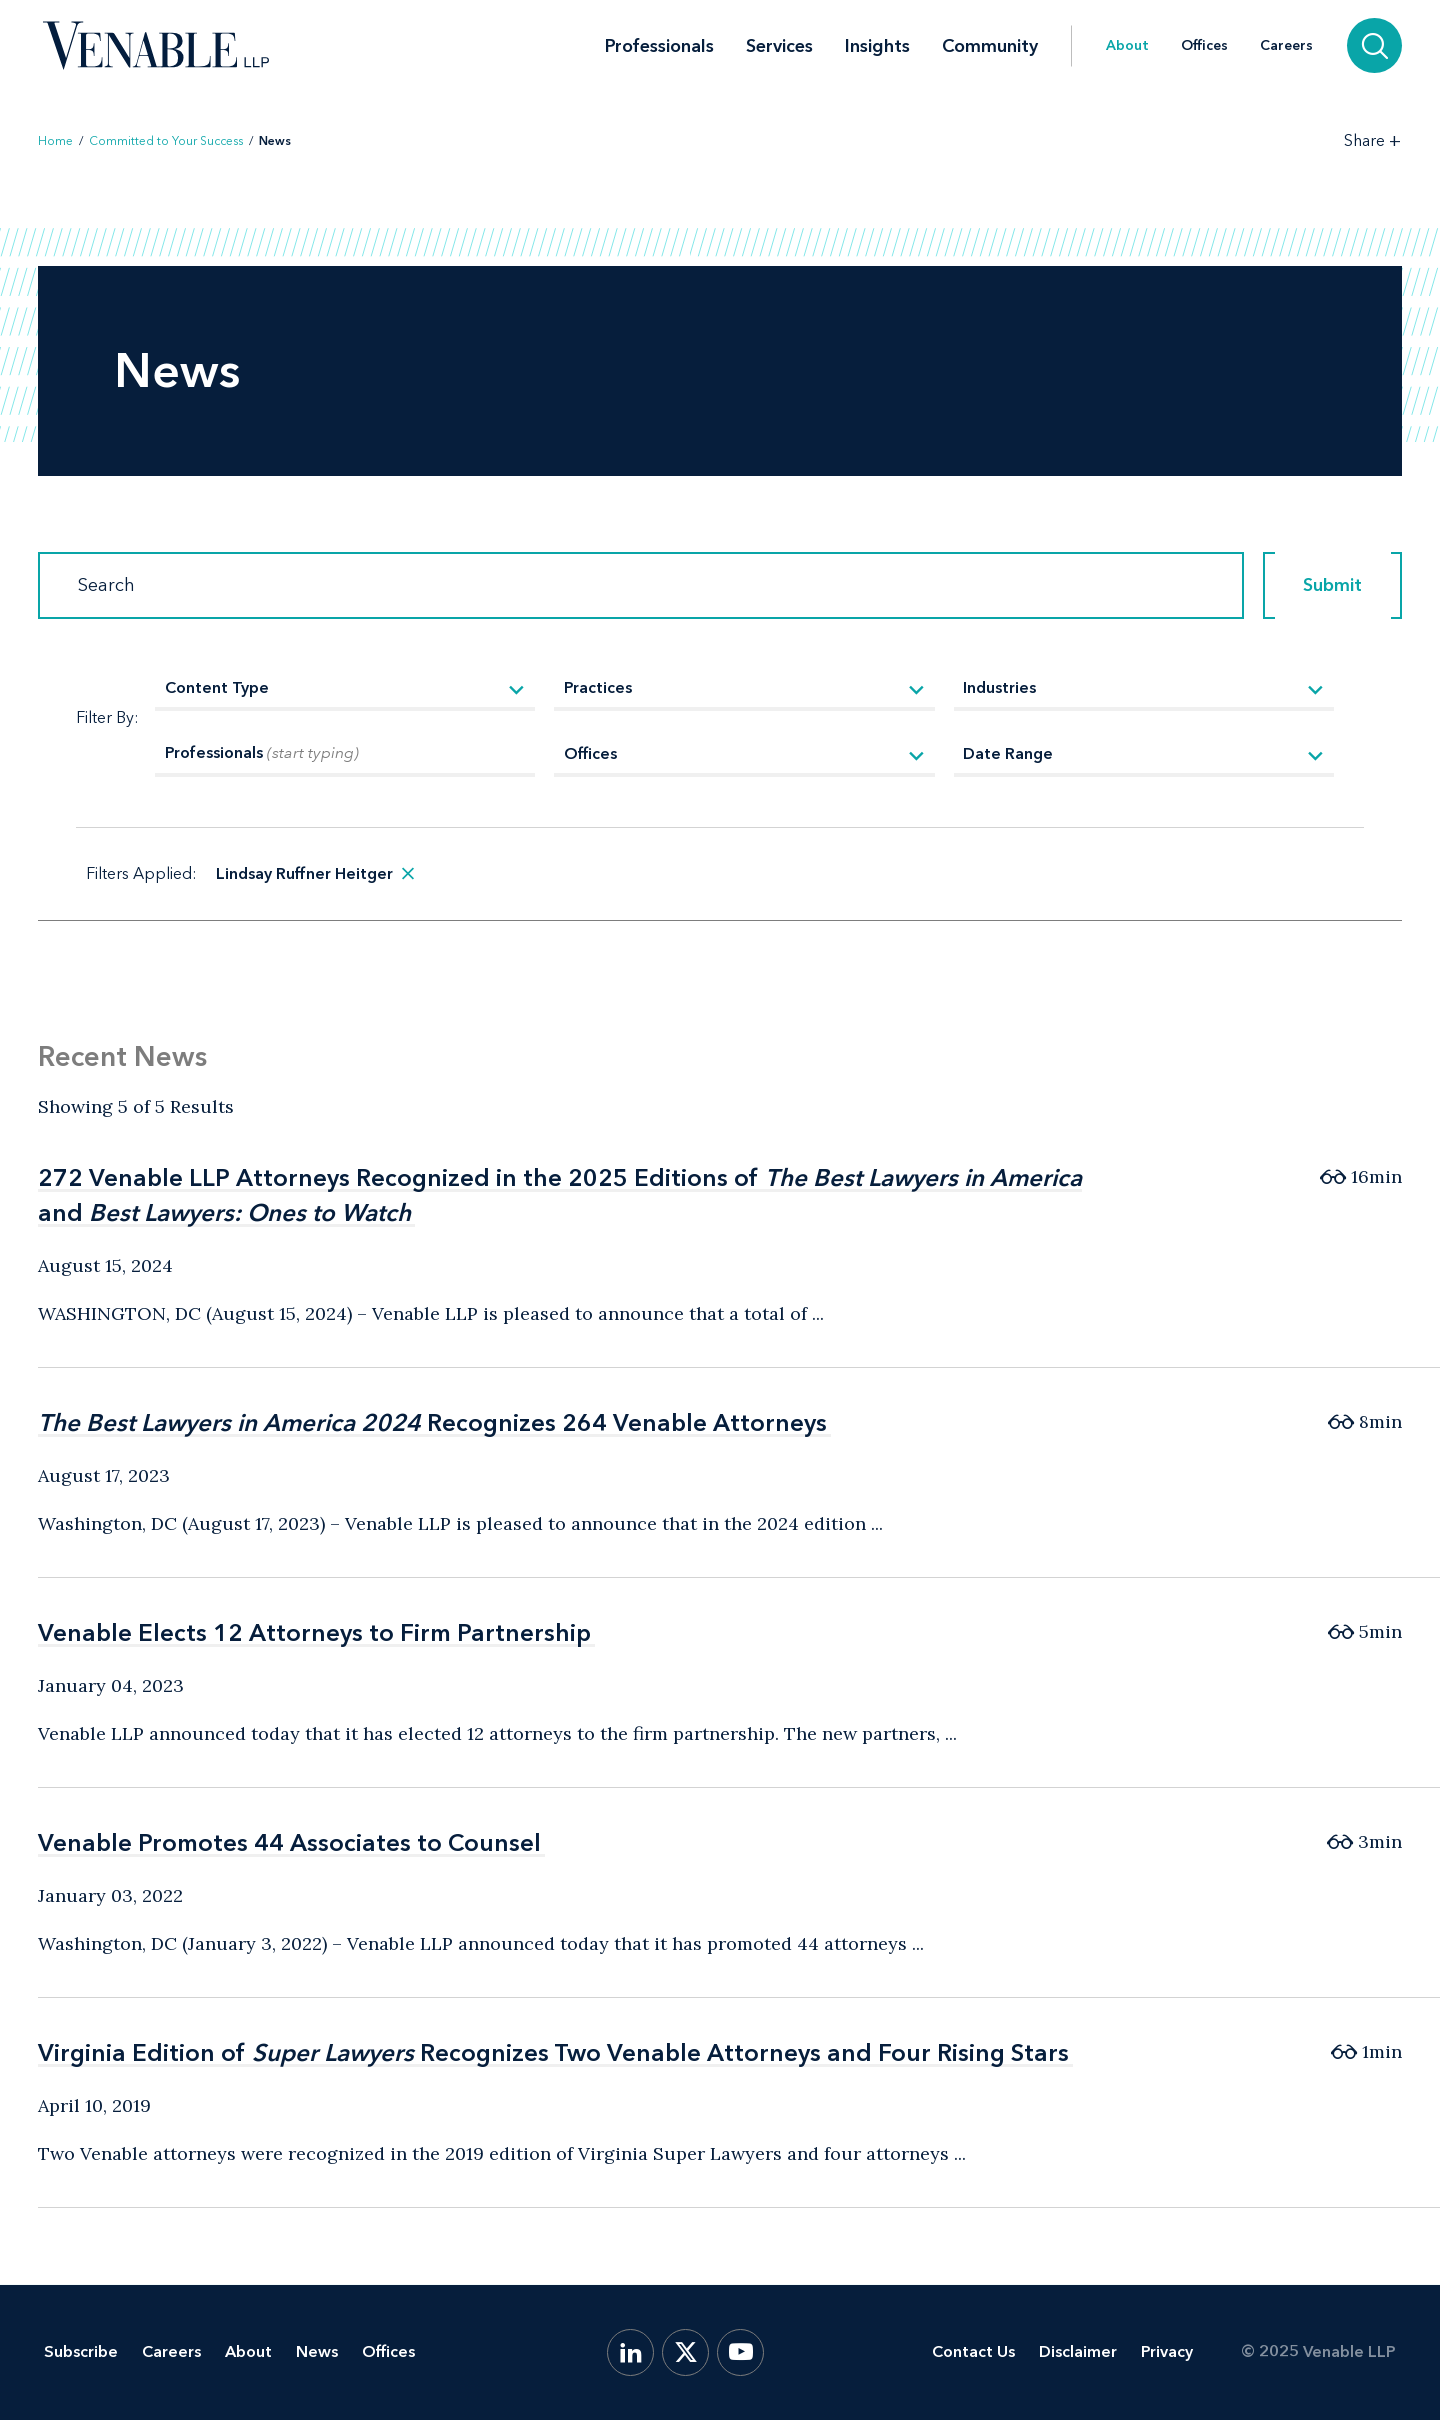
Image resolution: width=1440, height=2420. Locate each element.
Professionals (659, 15)
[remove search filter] (408, 874)
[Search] (641, 585)
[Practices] (744, 690)
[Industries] (1144, 690)
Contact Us (973, 2351)
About (1127, 15)
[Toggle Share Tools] (1373, 140)
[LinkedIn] (630, 2352)
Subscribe (81, 2351)
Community (990, 15)
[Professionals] (345, 756)
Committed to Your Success (166, 141)
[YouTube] (740, 2352)
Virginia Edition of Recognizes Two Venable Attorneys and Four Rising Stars (553, 2052)
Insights (877, 15)
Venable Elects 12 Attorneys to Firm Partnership (314, 1632)
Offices (1204, 15)
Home (55, 141)
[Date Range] (1144, 756)
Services (779, 15)
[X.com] (685, 2352)
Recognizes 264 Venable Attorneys (432, 1422)
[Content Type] (345, 690)
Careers (1286, 15)
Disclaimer (1078, 2351)
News (317, 2351)
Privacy (1167, 2351)
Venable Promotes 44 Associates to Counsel (289, 1842)
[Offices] (744, 756)
